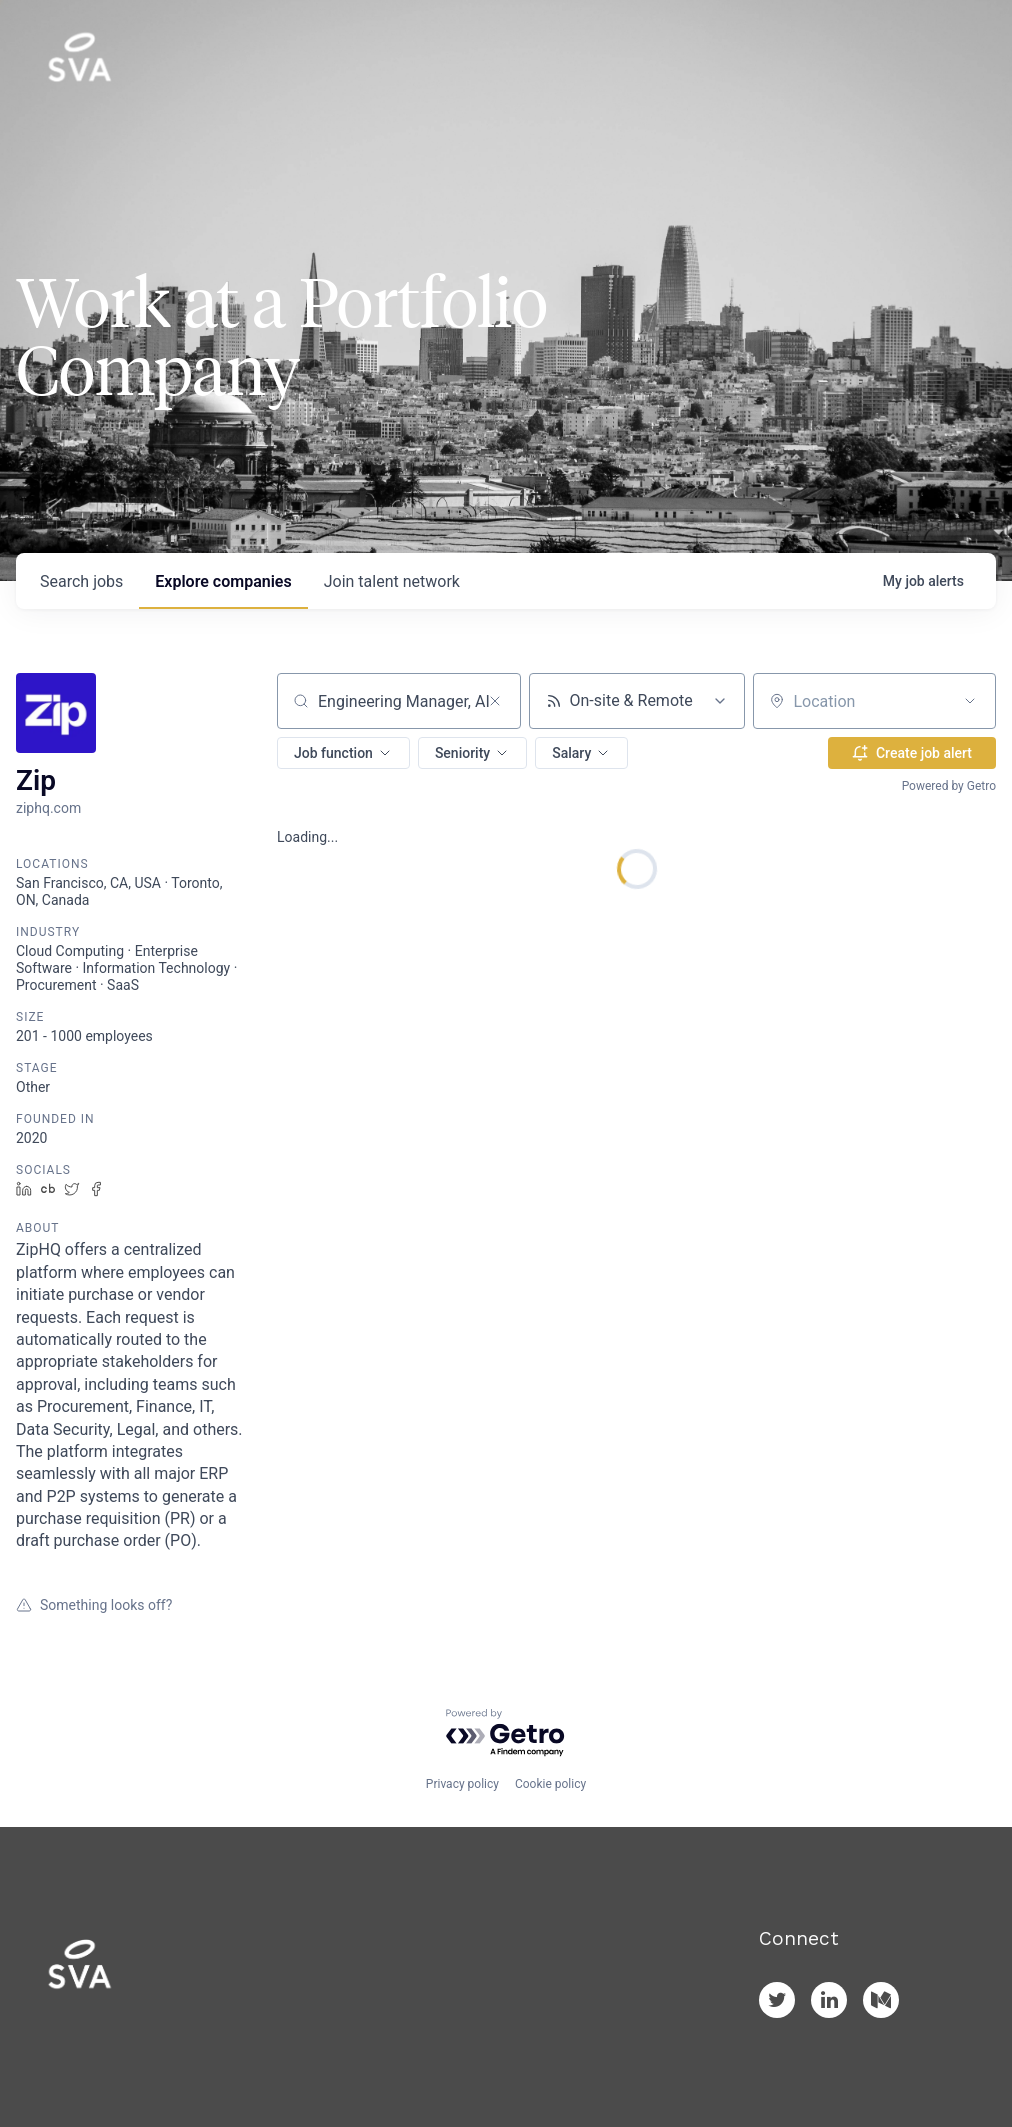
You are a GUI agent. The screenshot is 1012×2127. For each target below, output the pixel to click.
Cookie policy (550, 1784)
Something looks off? (94, 1605)
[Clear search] (495, 701)
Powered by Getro (949, 786)
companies (223, 581)
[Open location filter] (970, 701)
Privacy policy (462, 1784)
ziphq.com (48, 808)
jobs (81, 581)
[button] (343, 753)
